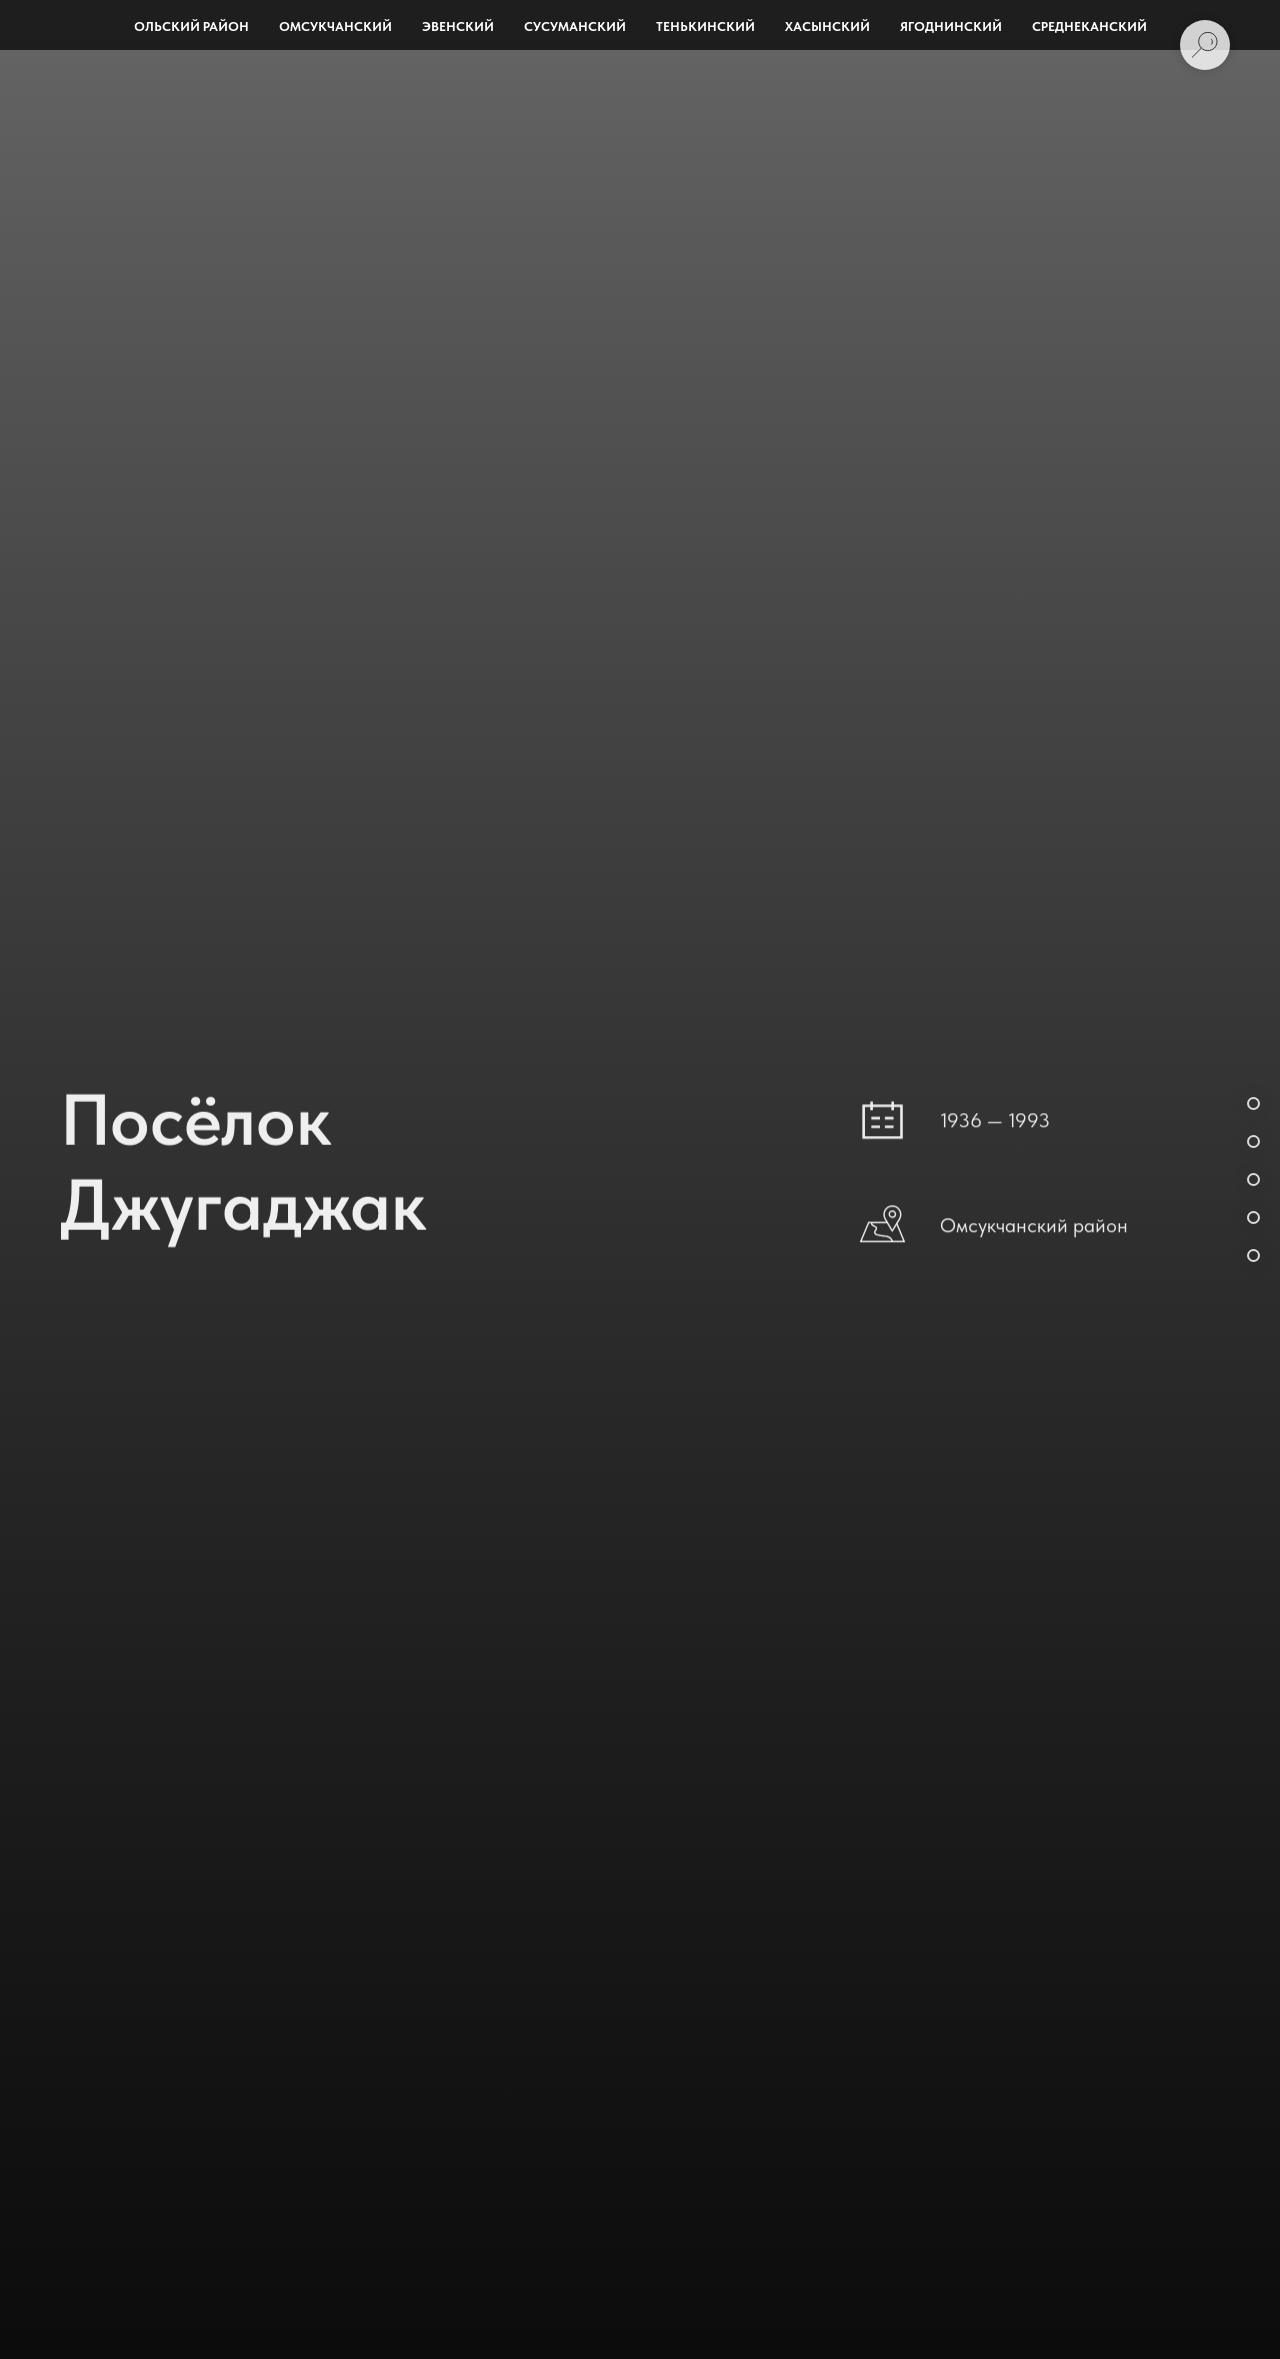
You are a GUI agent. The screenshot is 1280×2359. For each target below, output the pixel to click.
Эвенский (458, 26)
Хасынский (827, 26)
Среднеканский (1089, 26)
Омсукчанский (335, 26)
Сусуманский (575, 26)
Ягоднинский (951, 26)
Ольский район (191, 26)
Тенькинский (705, 26)
